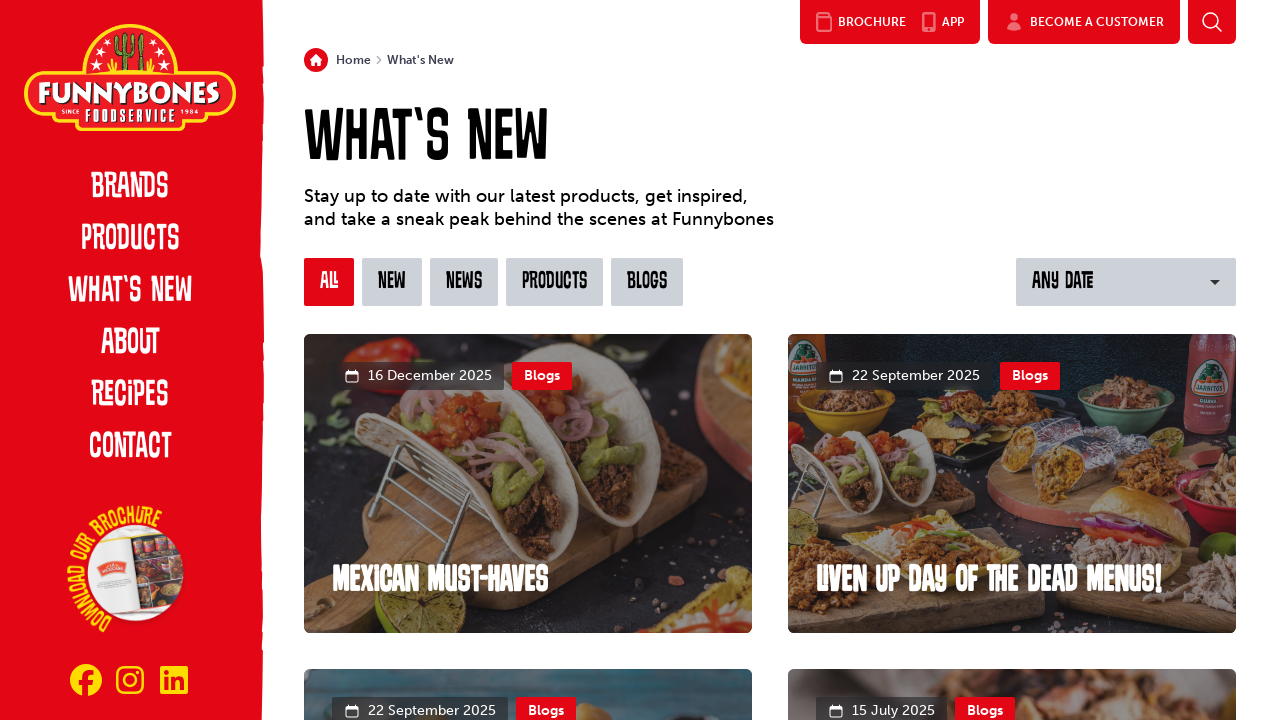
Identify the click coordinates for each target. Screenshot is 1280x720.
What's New (420, 60)
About (130, 344)
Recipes (130, 396)
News (464, 282)
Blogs (647, 282)
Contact (130, 448)
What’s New (130, 292)
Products (130, 240)
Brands (130, 188)
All (329, 282)
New (392, 282)
